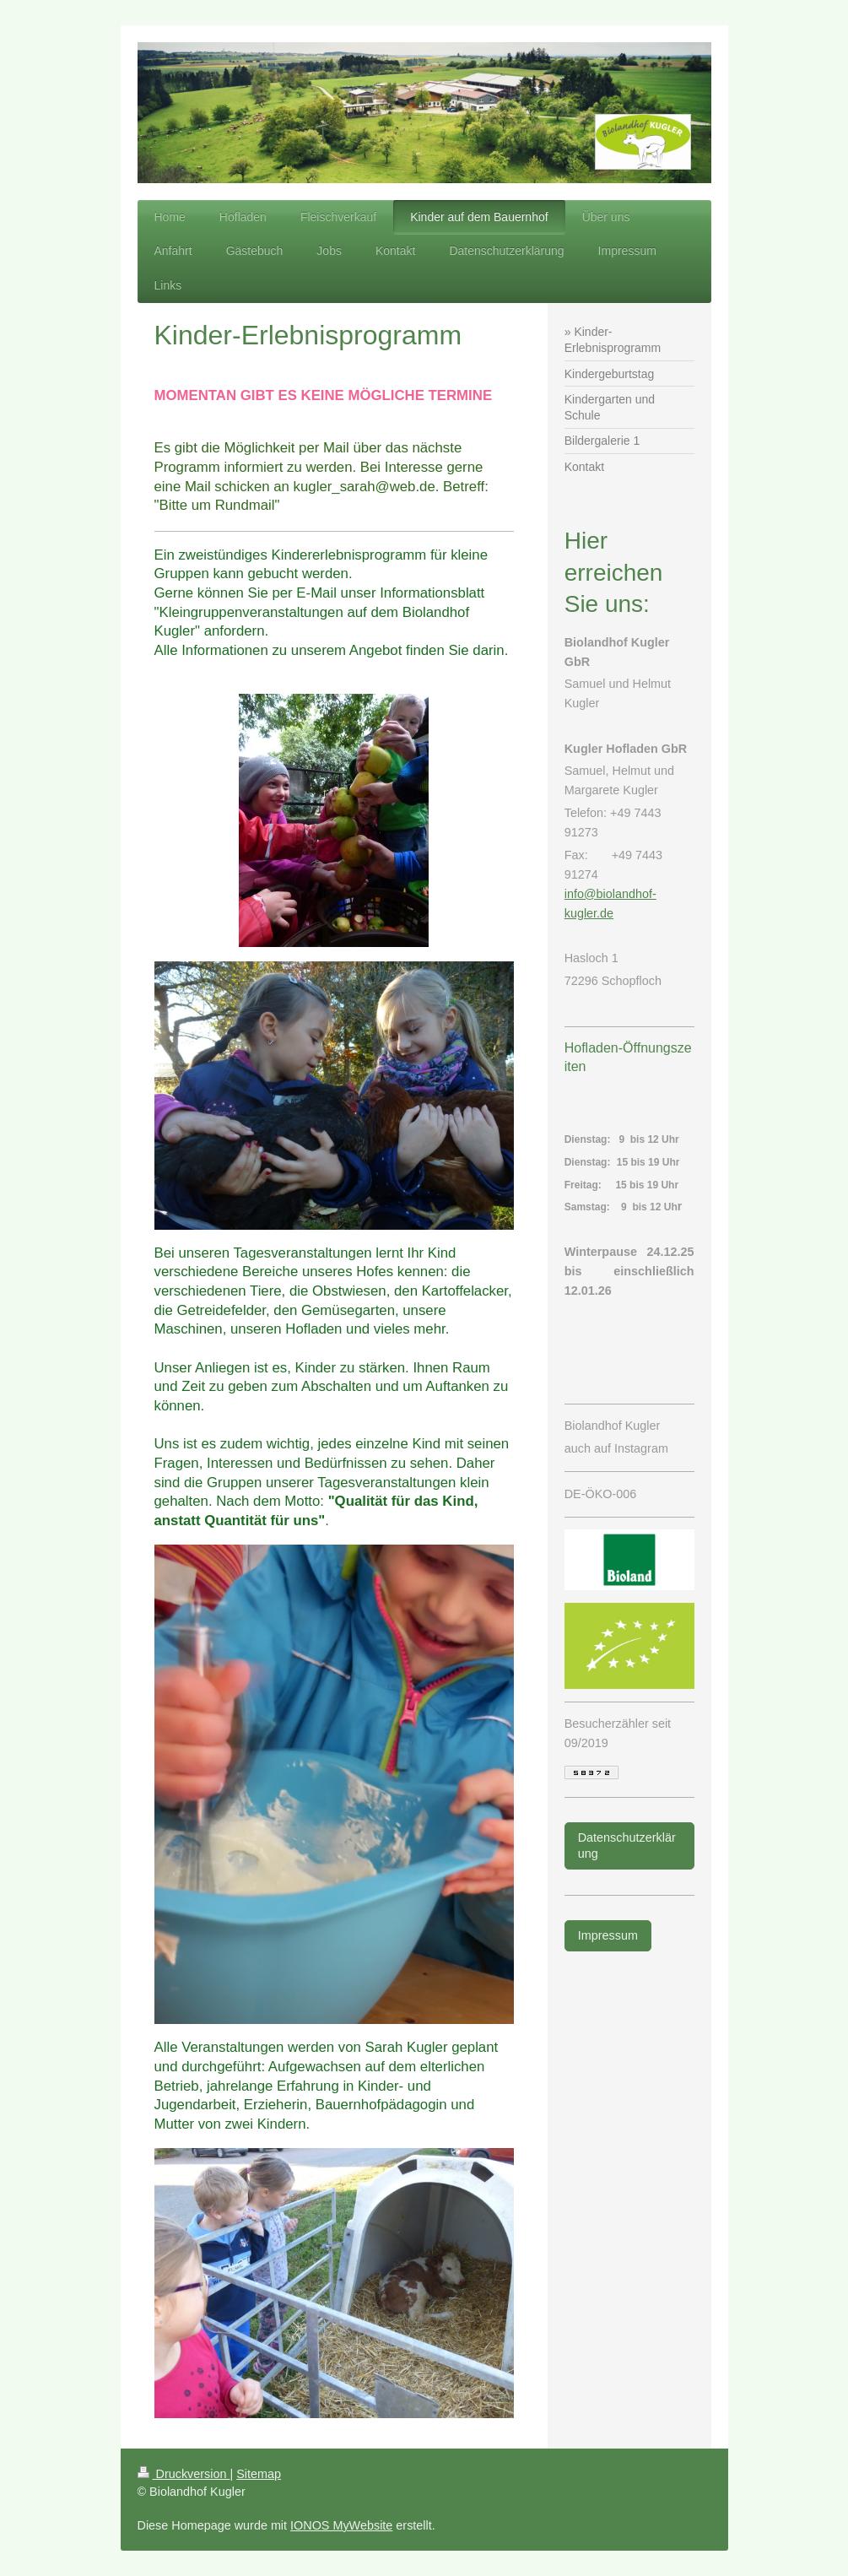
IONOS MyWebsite (341, 2525)
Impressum (608, 1935)
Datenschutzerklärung (627, 1845)
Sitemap (258, 2474)
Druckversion (184, 2474)
